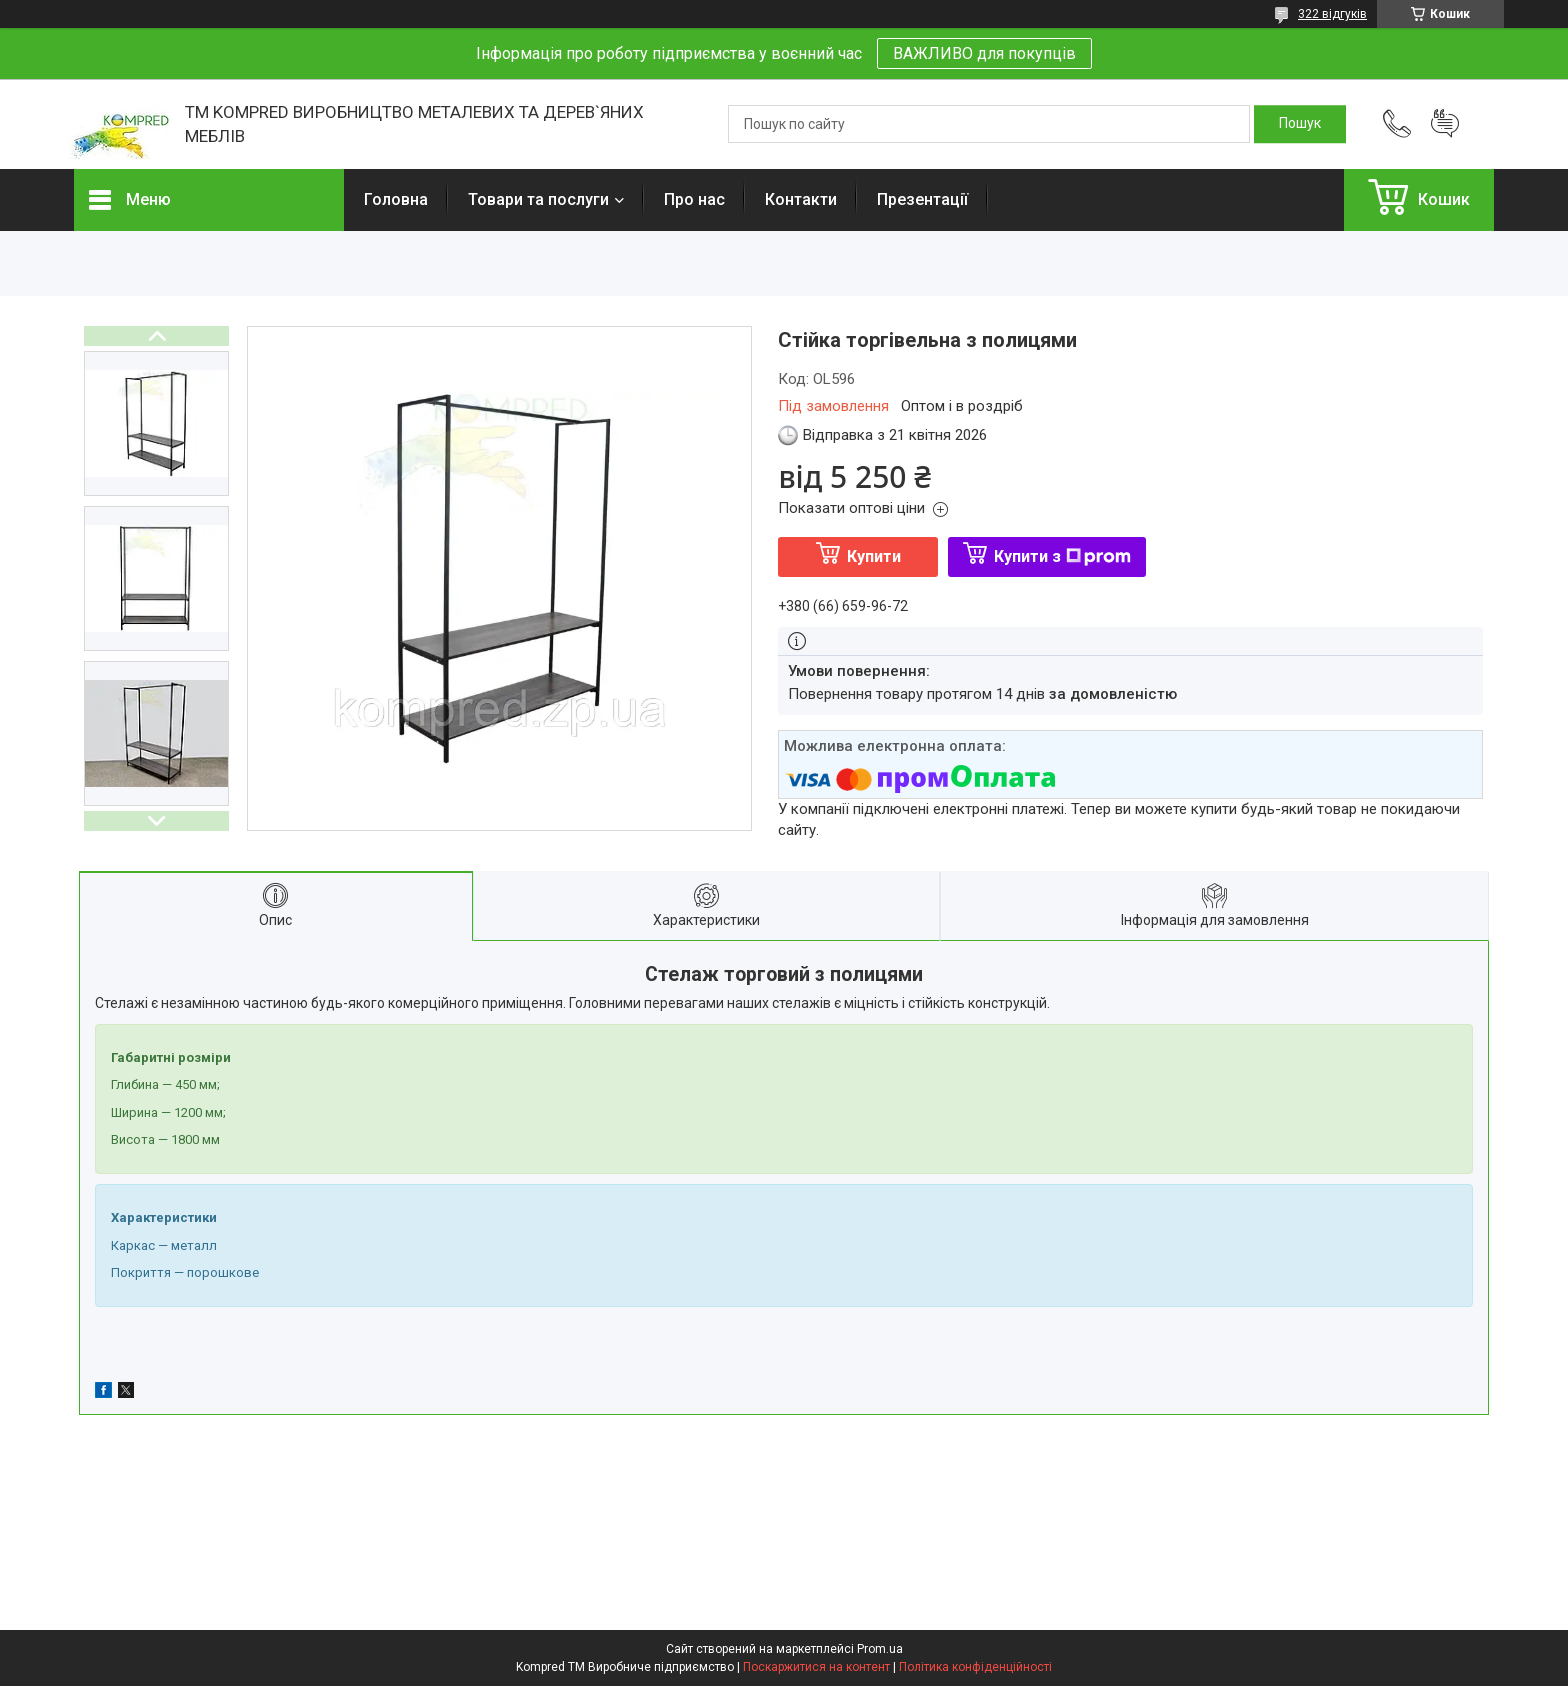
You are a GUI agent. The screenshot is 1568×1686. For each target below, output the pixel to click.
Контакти (801, 199)
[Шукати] (1300, 124)
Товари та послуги (538, 199)
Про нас (694, 199)
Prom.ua (880, 1649)
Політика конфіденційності (975, 1667)
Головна (396, 199)
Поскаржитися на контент (816, 1667)
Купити (874, 556)
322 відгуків (1332, 14)
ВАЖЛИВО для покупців (984, 53)
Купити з (1062, 556)
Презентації (922, 199)
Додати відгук (1445, 124)
